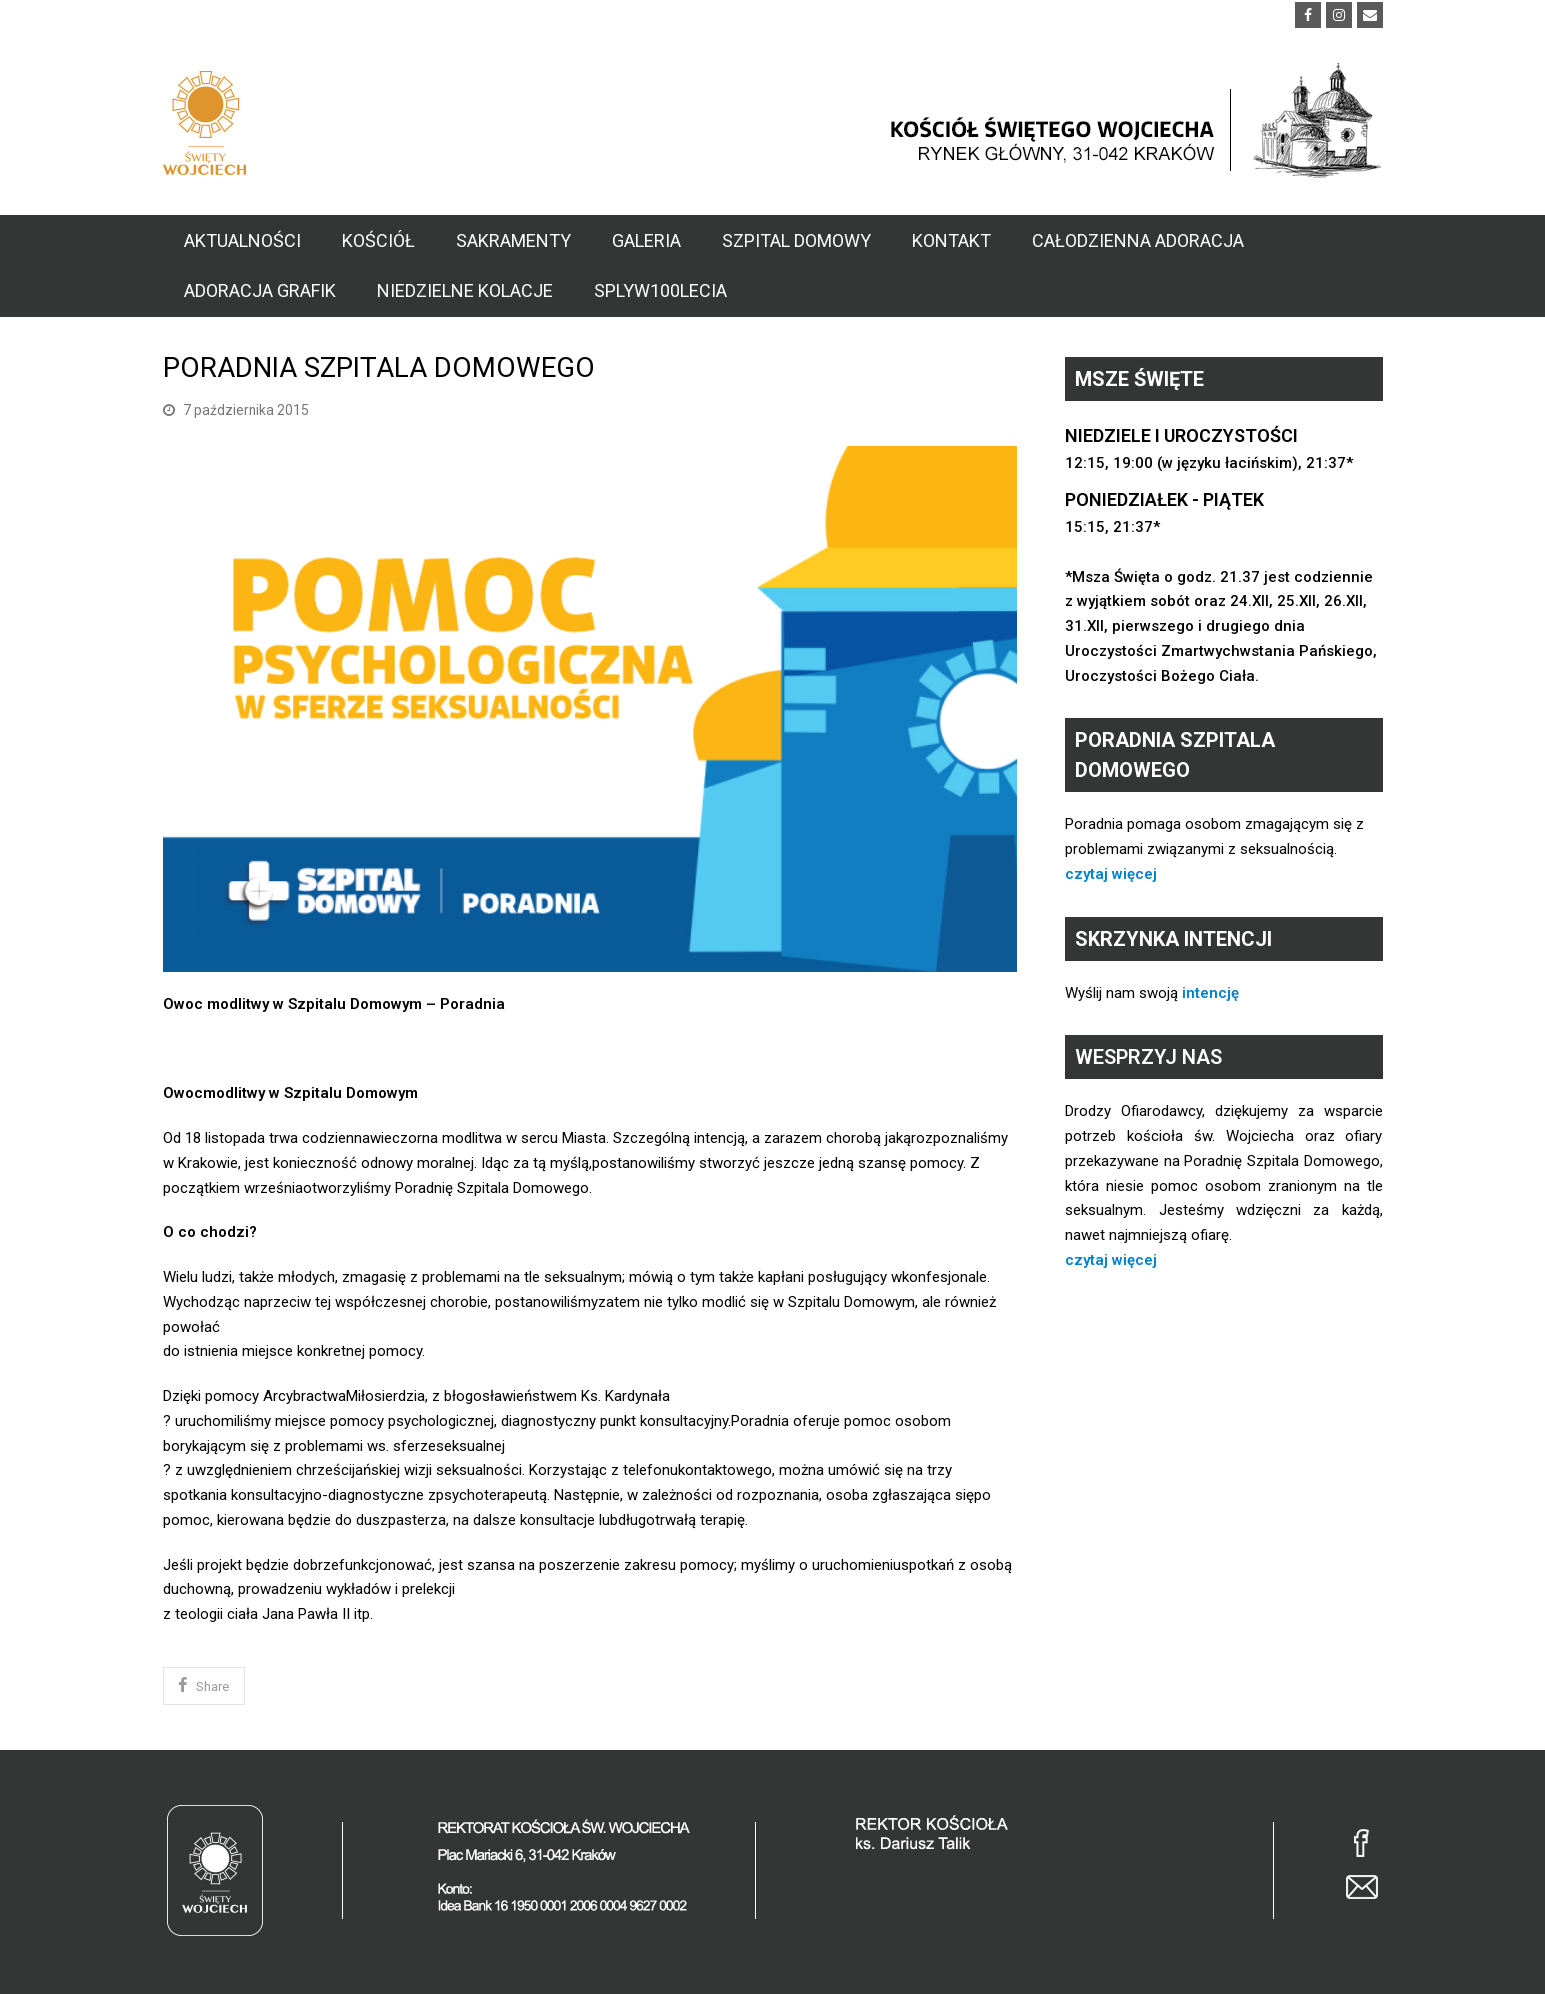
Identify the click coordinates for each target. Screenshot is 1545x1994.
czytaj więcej (1111, 874)
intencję (1210, 993)
